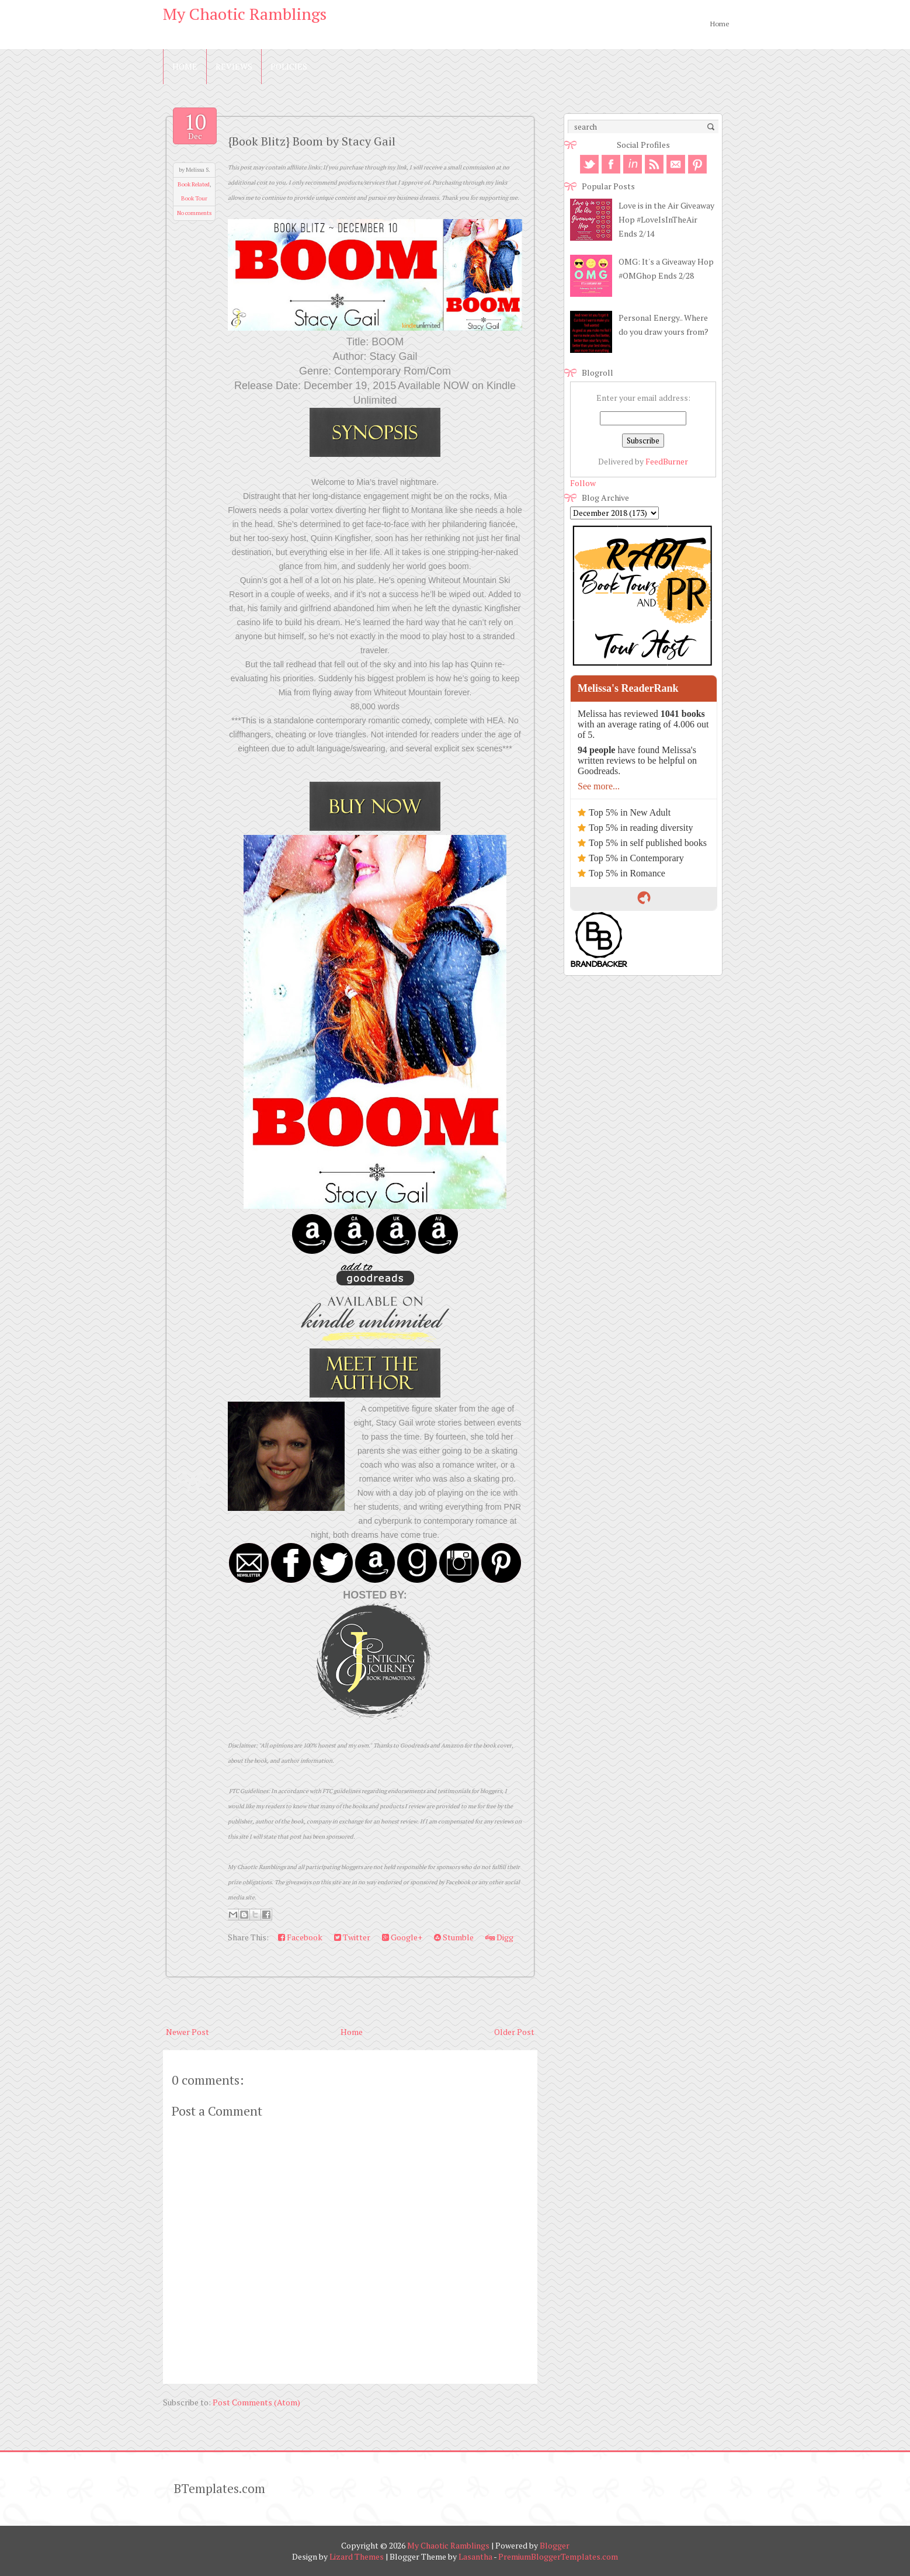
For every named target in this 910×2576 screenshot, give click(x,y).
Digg (499, 1937)
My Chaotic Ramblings (245, 14)
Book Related (194, 184)
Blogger (554, 2545)
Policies (288, 66)
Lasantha (475, 2556)
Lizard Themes (356, 2556)
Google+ (402, 1937)
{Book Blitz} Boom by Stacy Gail (311, 141)
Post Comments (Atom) (256, 2402)
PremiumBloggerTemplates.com (558, 2556)
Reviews (234, 66)
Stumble (454, 1937)
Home (720, 23)
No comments (194, 213)
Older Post (514, 2031)
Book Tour (194, 198)
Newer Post (187, 2031)
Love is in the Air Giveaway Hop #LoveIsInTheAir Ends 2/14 (666, 219)
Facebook (300, 1937)
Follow (583, 482)
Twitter (352, 1937)
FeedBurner (666, 461)
